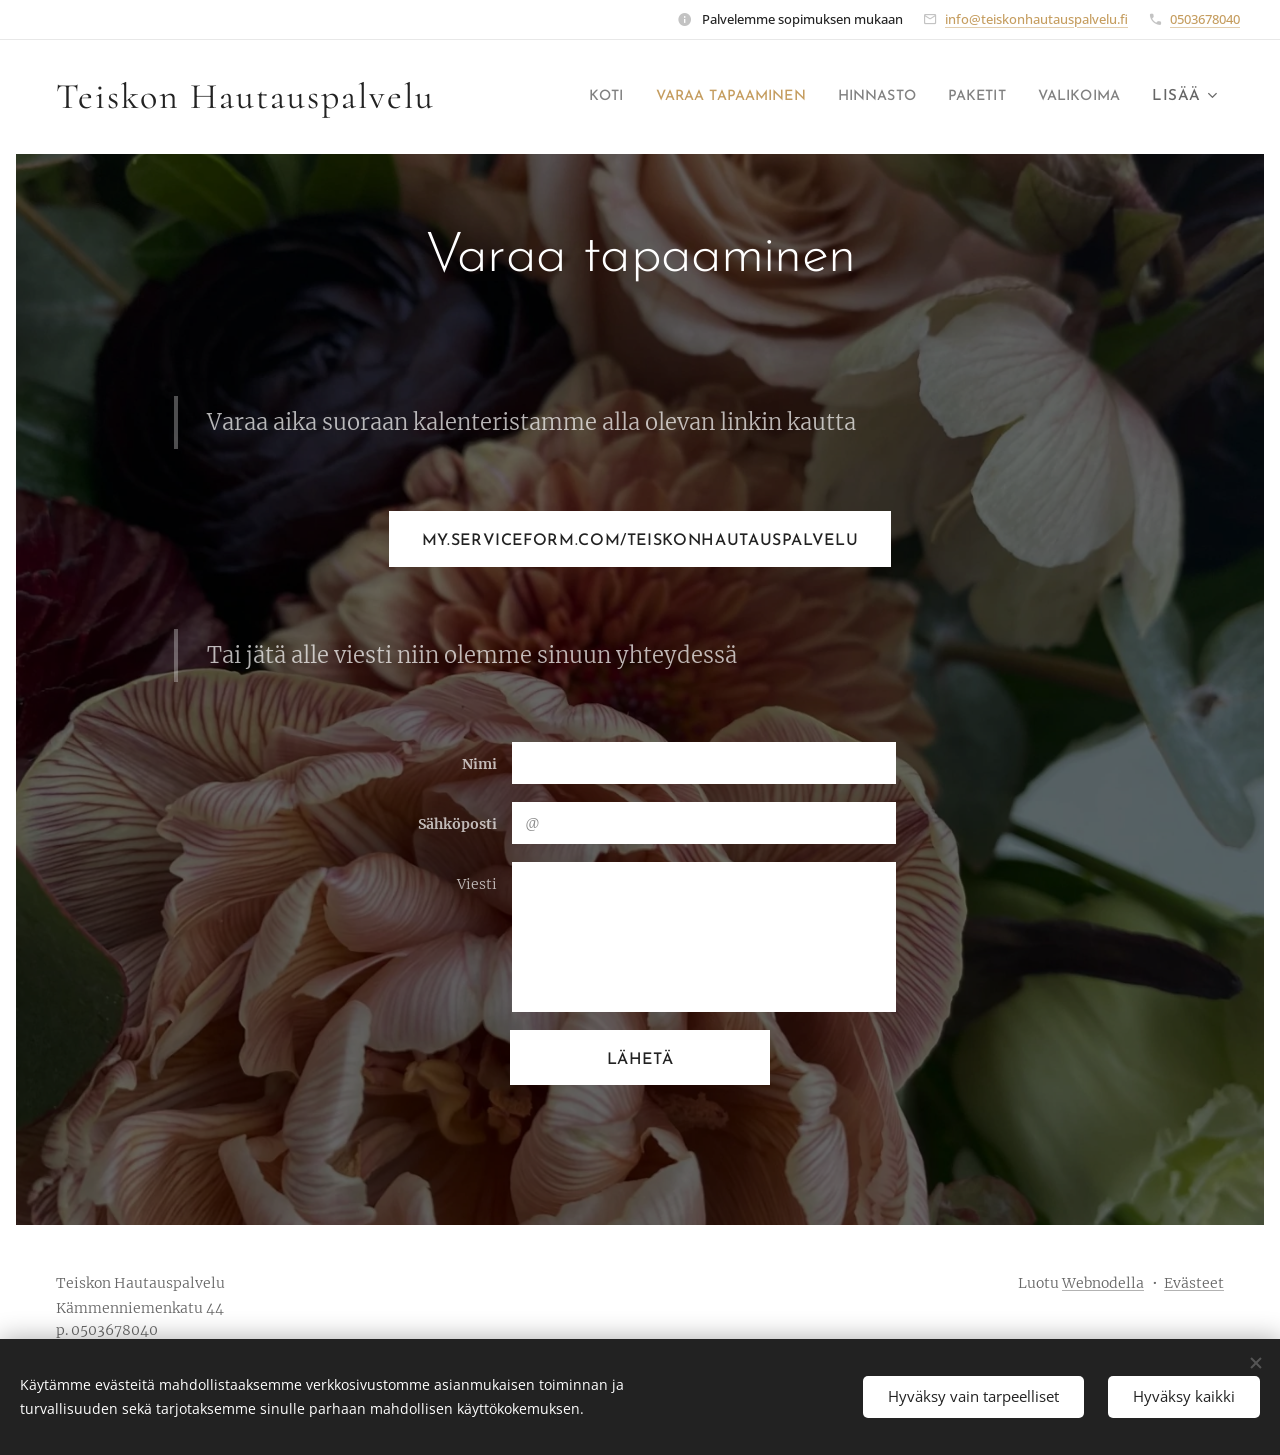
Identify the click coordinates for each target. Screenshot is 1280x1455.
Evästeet (1194, 1283)
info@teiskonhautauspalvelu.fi (1036, 19)
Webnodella (1103, 1283)
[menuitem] (555, 97)
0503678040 (1205, 19)
